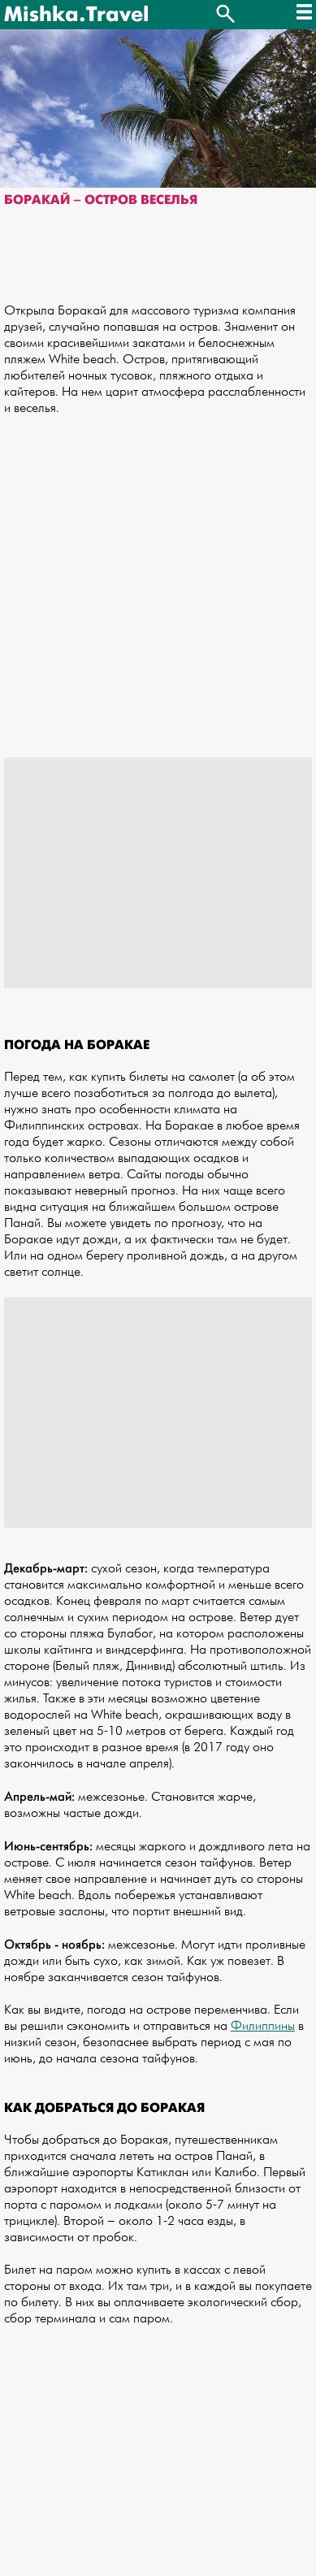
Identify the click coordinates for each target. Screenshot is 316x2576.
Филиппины (263, 2026)
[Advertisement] (158, 595)
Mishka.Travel (76, 14)
